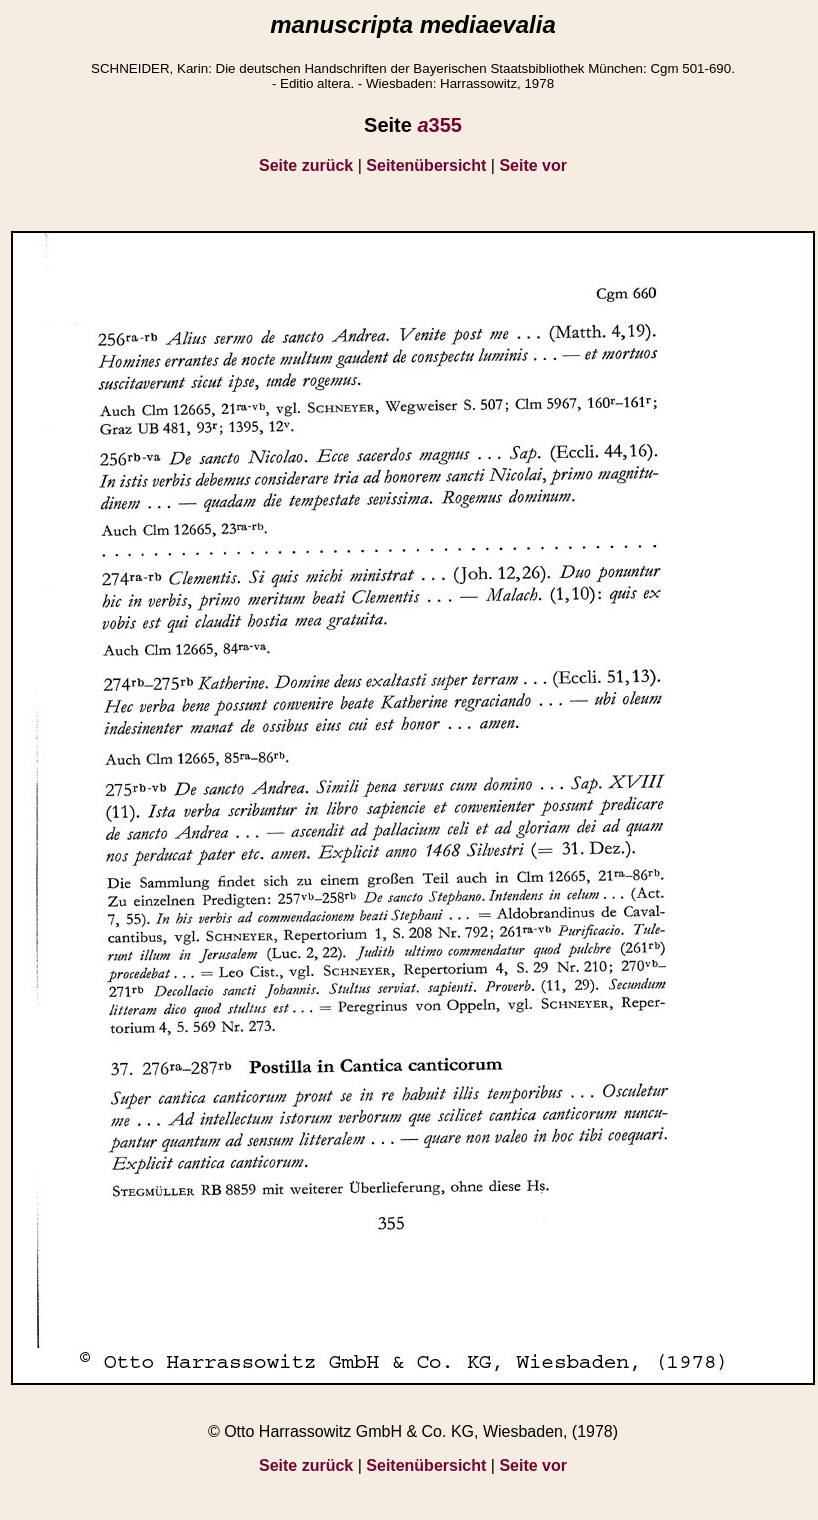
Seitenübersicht (426, 165)
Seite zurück (306, 165)
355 (439, 125)
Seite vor (533, 165)
